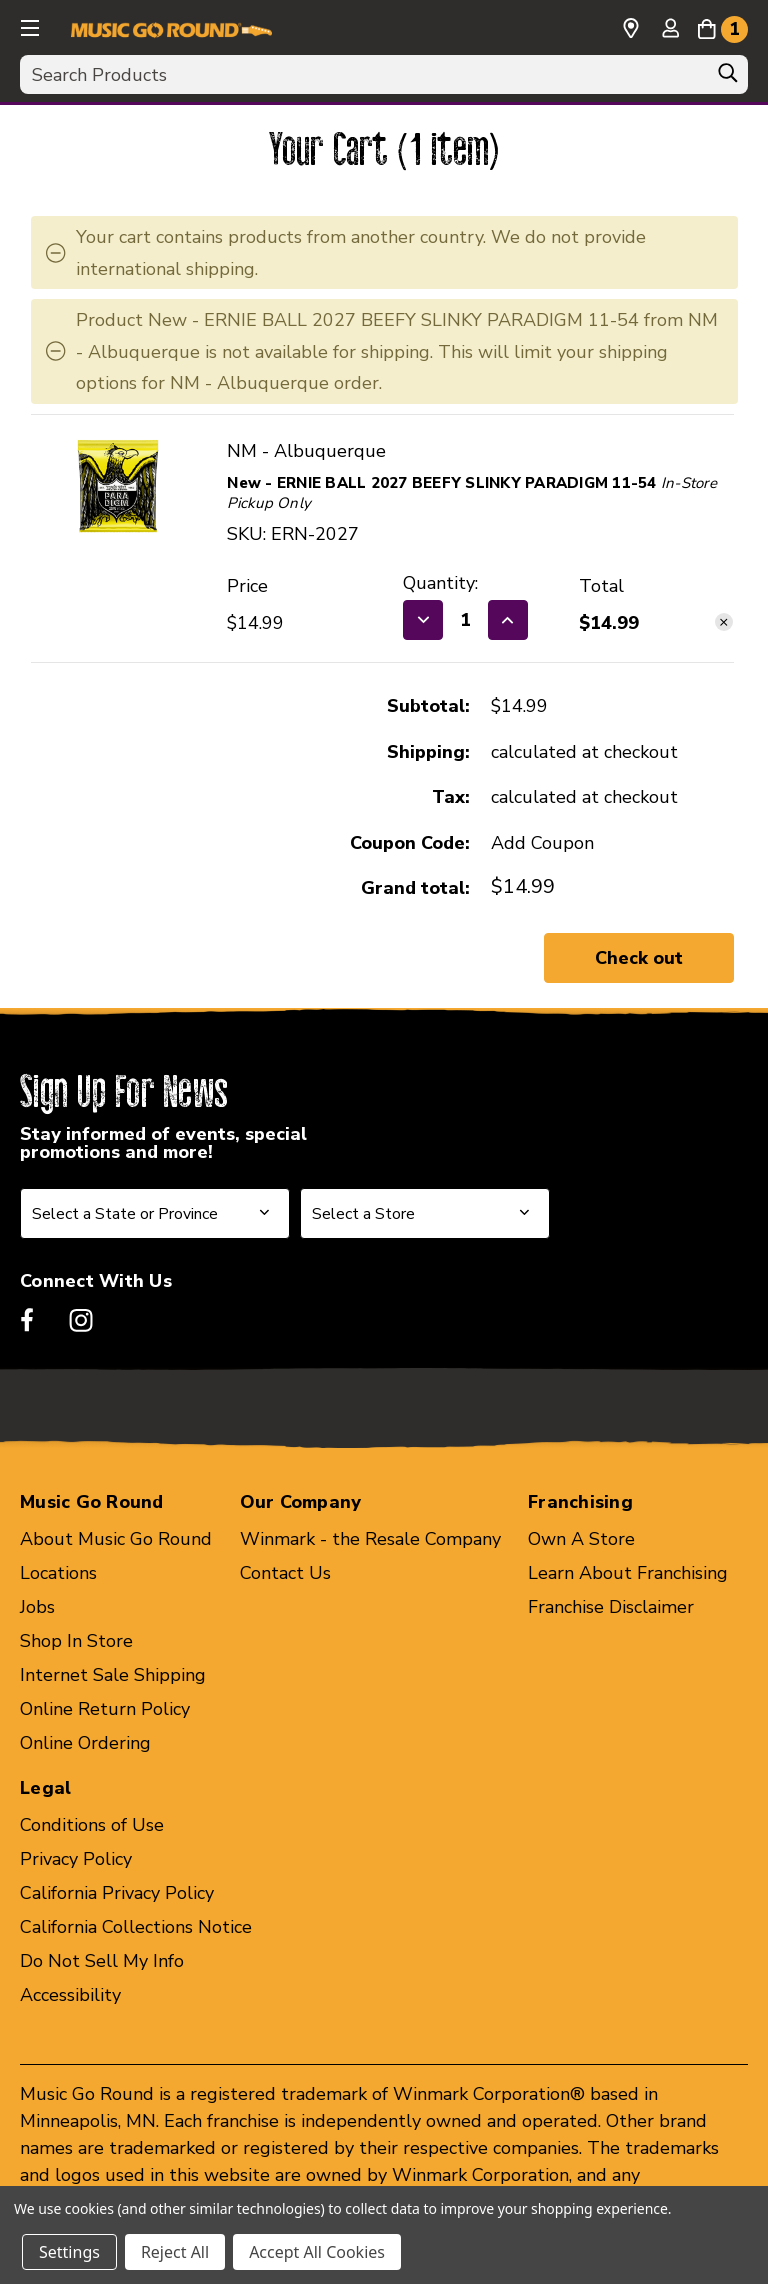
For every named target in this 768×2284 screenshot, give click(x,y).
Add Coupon (542, 843)
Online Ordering (85, 1743)
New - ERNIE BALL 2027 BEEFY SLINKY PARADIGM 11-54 (441, 483)
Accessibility (70, 1995)
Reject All (175, 2252)
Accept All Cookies (317, 2252)
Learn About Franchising (628, 1573)
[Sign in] (670, 30)
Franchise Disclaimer (611, 1607)
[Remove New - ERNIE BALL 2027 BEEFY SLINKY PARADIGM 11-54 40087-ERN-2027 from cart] (724, 622)
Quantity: (440, 583)
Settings (69, 2252)
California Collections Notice (136, 1927)
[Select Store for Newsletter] (425, 1213)
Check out (639, 958)
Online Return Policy (105, 1709)
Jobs (37, 1607)
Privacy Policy (76, 1859)
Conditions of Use (92, 1825)
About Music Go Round (116, 1539)
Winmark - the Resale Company (370, 1539)
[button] (28, 25)
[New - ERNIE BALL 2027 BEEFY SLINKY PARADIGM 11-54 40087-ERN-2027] (465, 620)
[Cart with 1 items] (722, 26)
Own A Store (581, 1539)
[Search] (728, 78)
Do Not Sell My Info (102, 1961)
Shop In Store (76, 1641)
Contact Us (285, 1573)
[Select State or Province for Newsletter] (155, 1213)
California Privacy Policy (117, 1893)
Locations (58, 1573)
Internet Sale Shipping (113, 1675)
